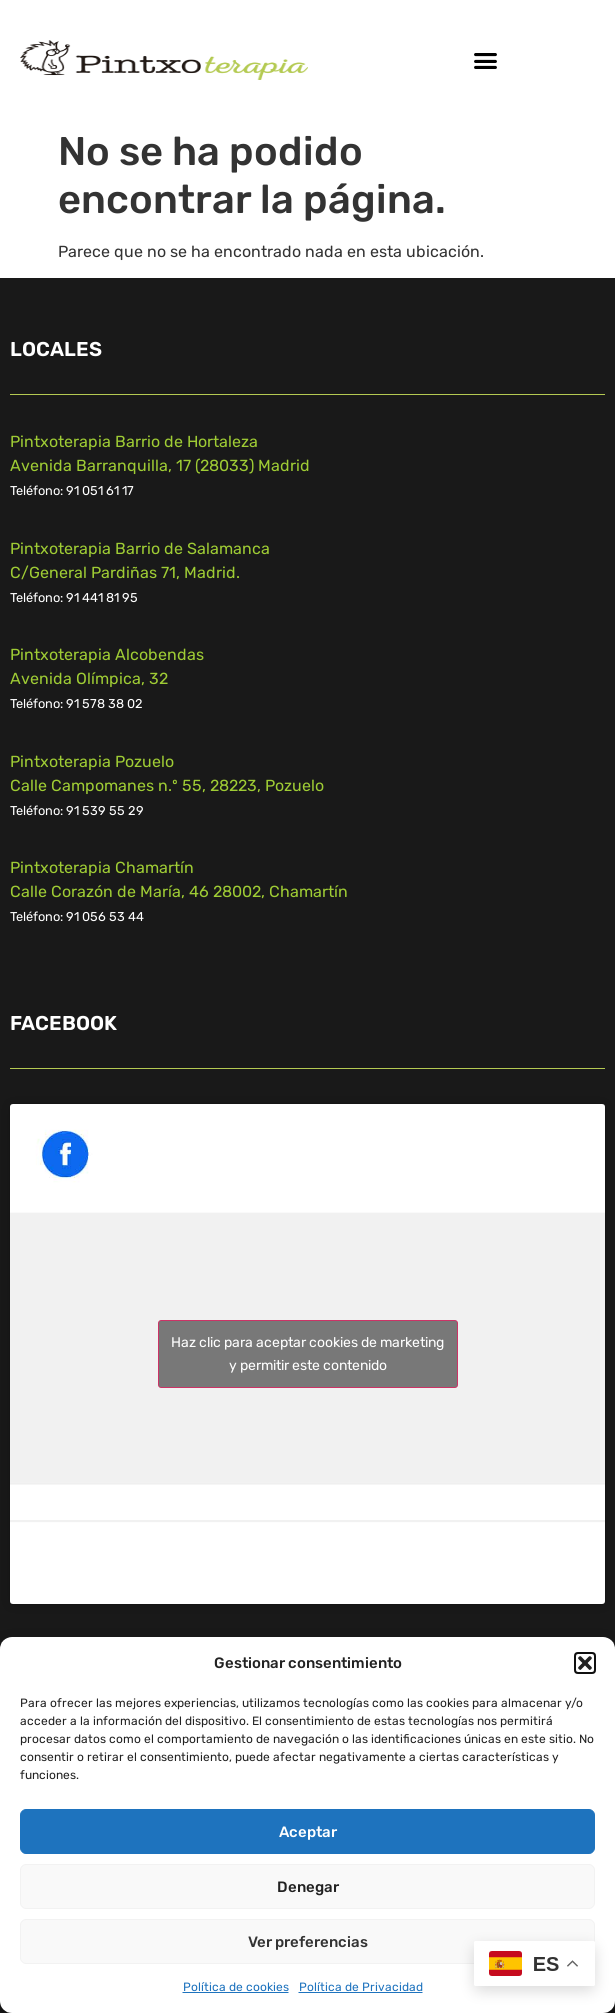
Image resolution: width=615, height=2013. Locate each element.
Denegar (308, 1887)
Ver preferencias (308, 1942)
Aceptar (308, 1832)
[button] (585, 1663)
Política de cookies (236, 1987)
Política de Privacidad (361, 1987)
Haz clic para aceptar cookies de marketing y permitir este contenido (307, 1354)
